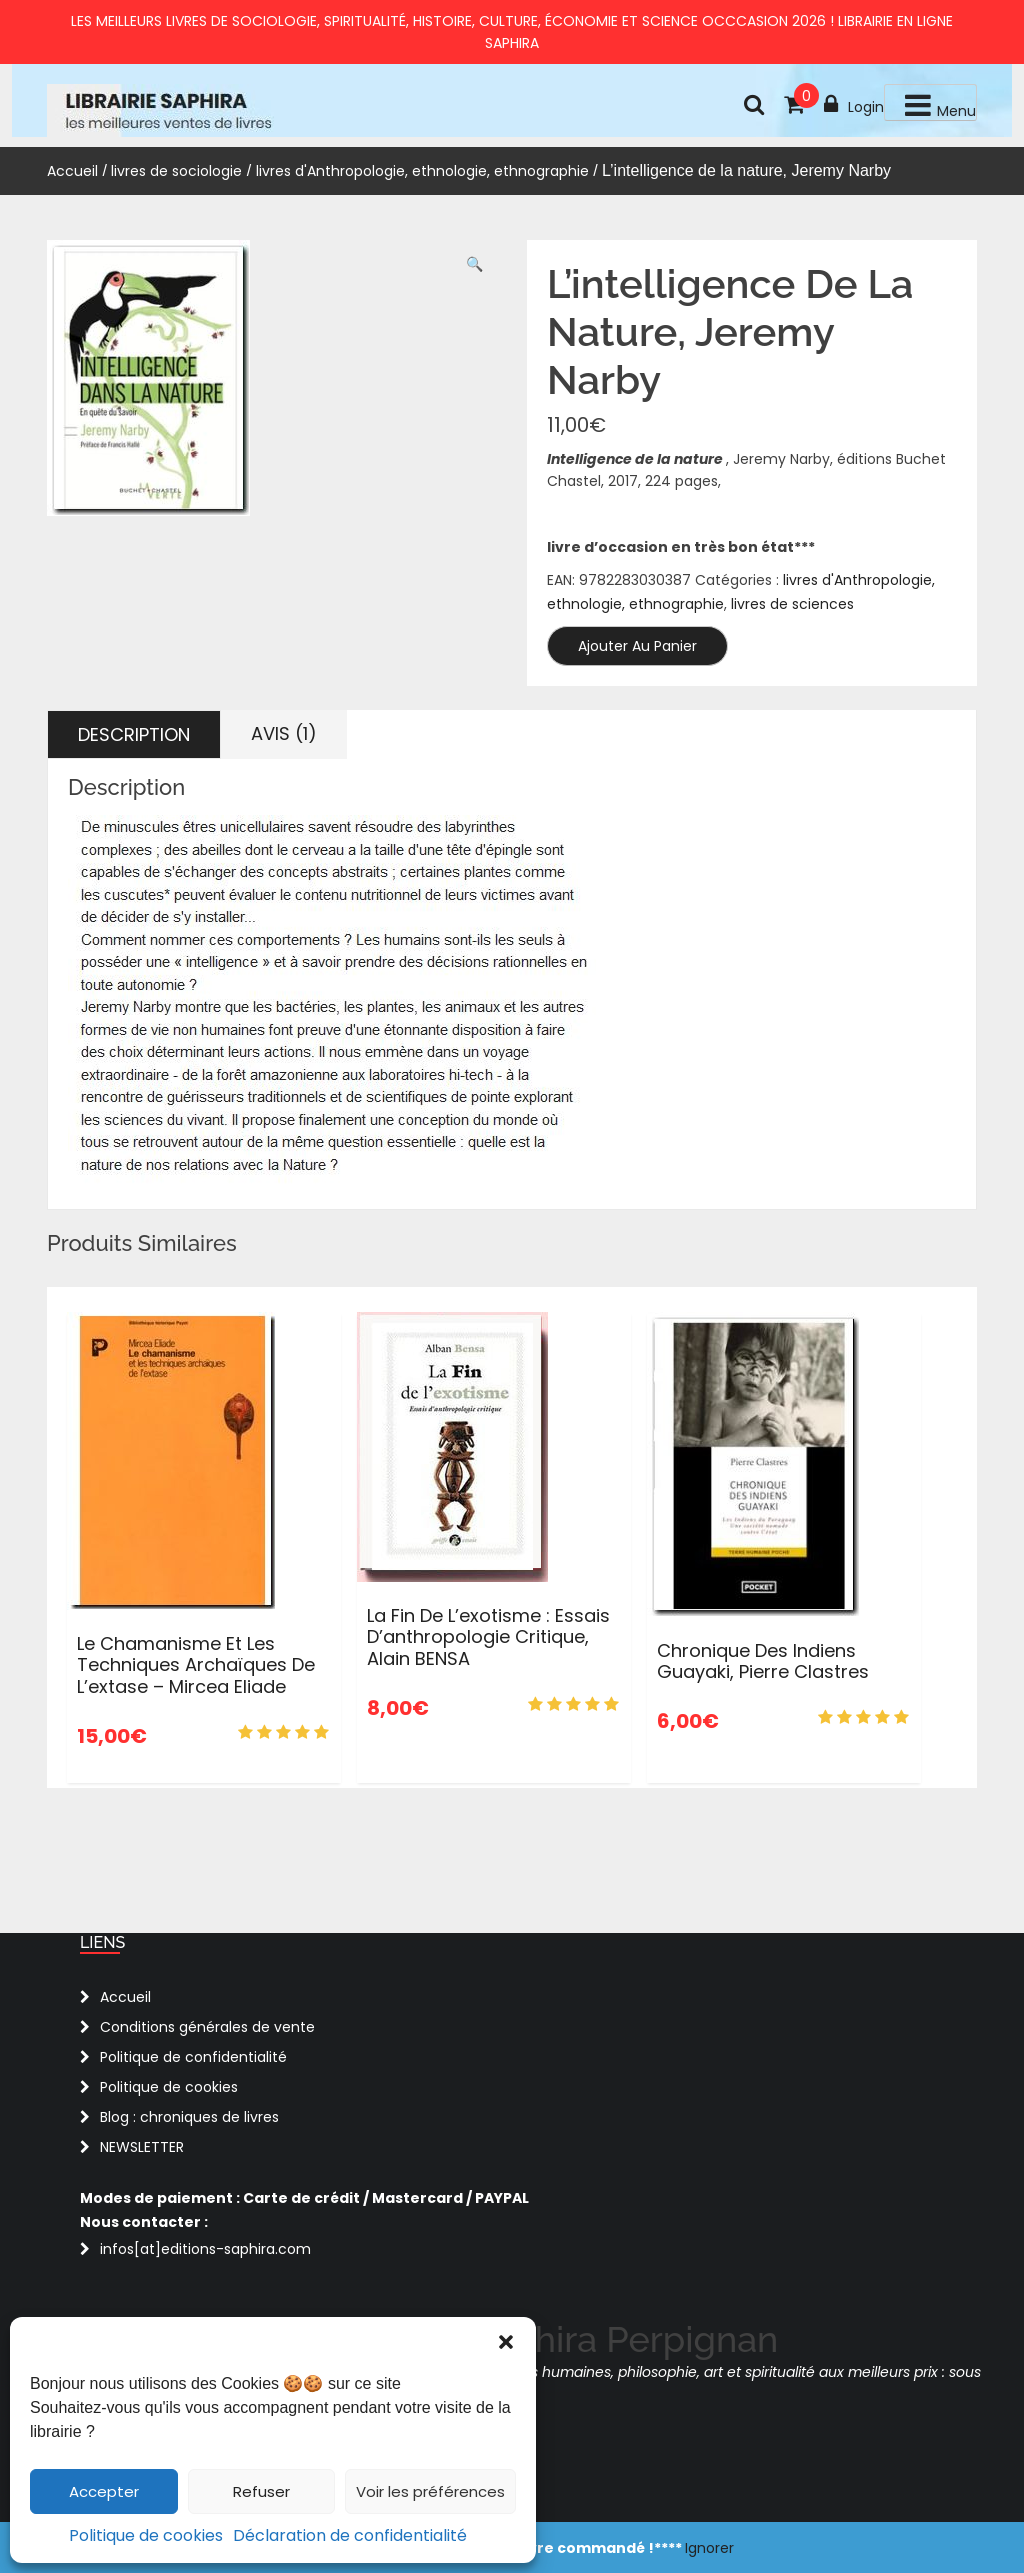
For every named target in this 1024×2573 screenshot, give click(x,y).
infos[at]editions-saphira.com (205, 2249)
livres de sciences (792, 604)
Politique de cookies (146, 2535)
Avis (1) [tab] (284, 733)
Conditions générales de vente (207, 2027)
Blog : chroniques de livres (189, 2117)
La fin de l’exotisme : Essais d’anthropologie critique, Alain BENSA (488, 1637)
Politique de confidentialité (193, 2057)
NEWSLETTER (142, 2147)
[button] (506, 2342)
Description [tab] (134, 734)
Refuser (261, 2491)
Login (854, 105)
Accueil (72, 171)
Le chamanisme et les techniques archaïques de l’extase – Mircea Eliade (196, 1665)
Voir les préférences (430, 2491)
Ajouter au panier (637, 646)
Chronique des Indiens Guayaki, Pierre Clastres (763, 1661)
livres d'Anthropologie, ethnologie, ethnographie (422, 171)
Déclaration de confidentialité (350, 2535)
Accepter (104, 2491)
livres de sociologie (176, 171)
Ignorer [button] (709, 2548)
